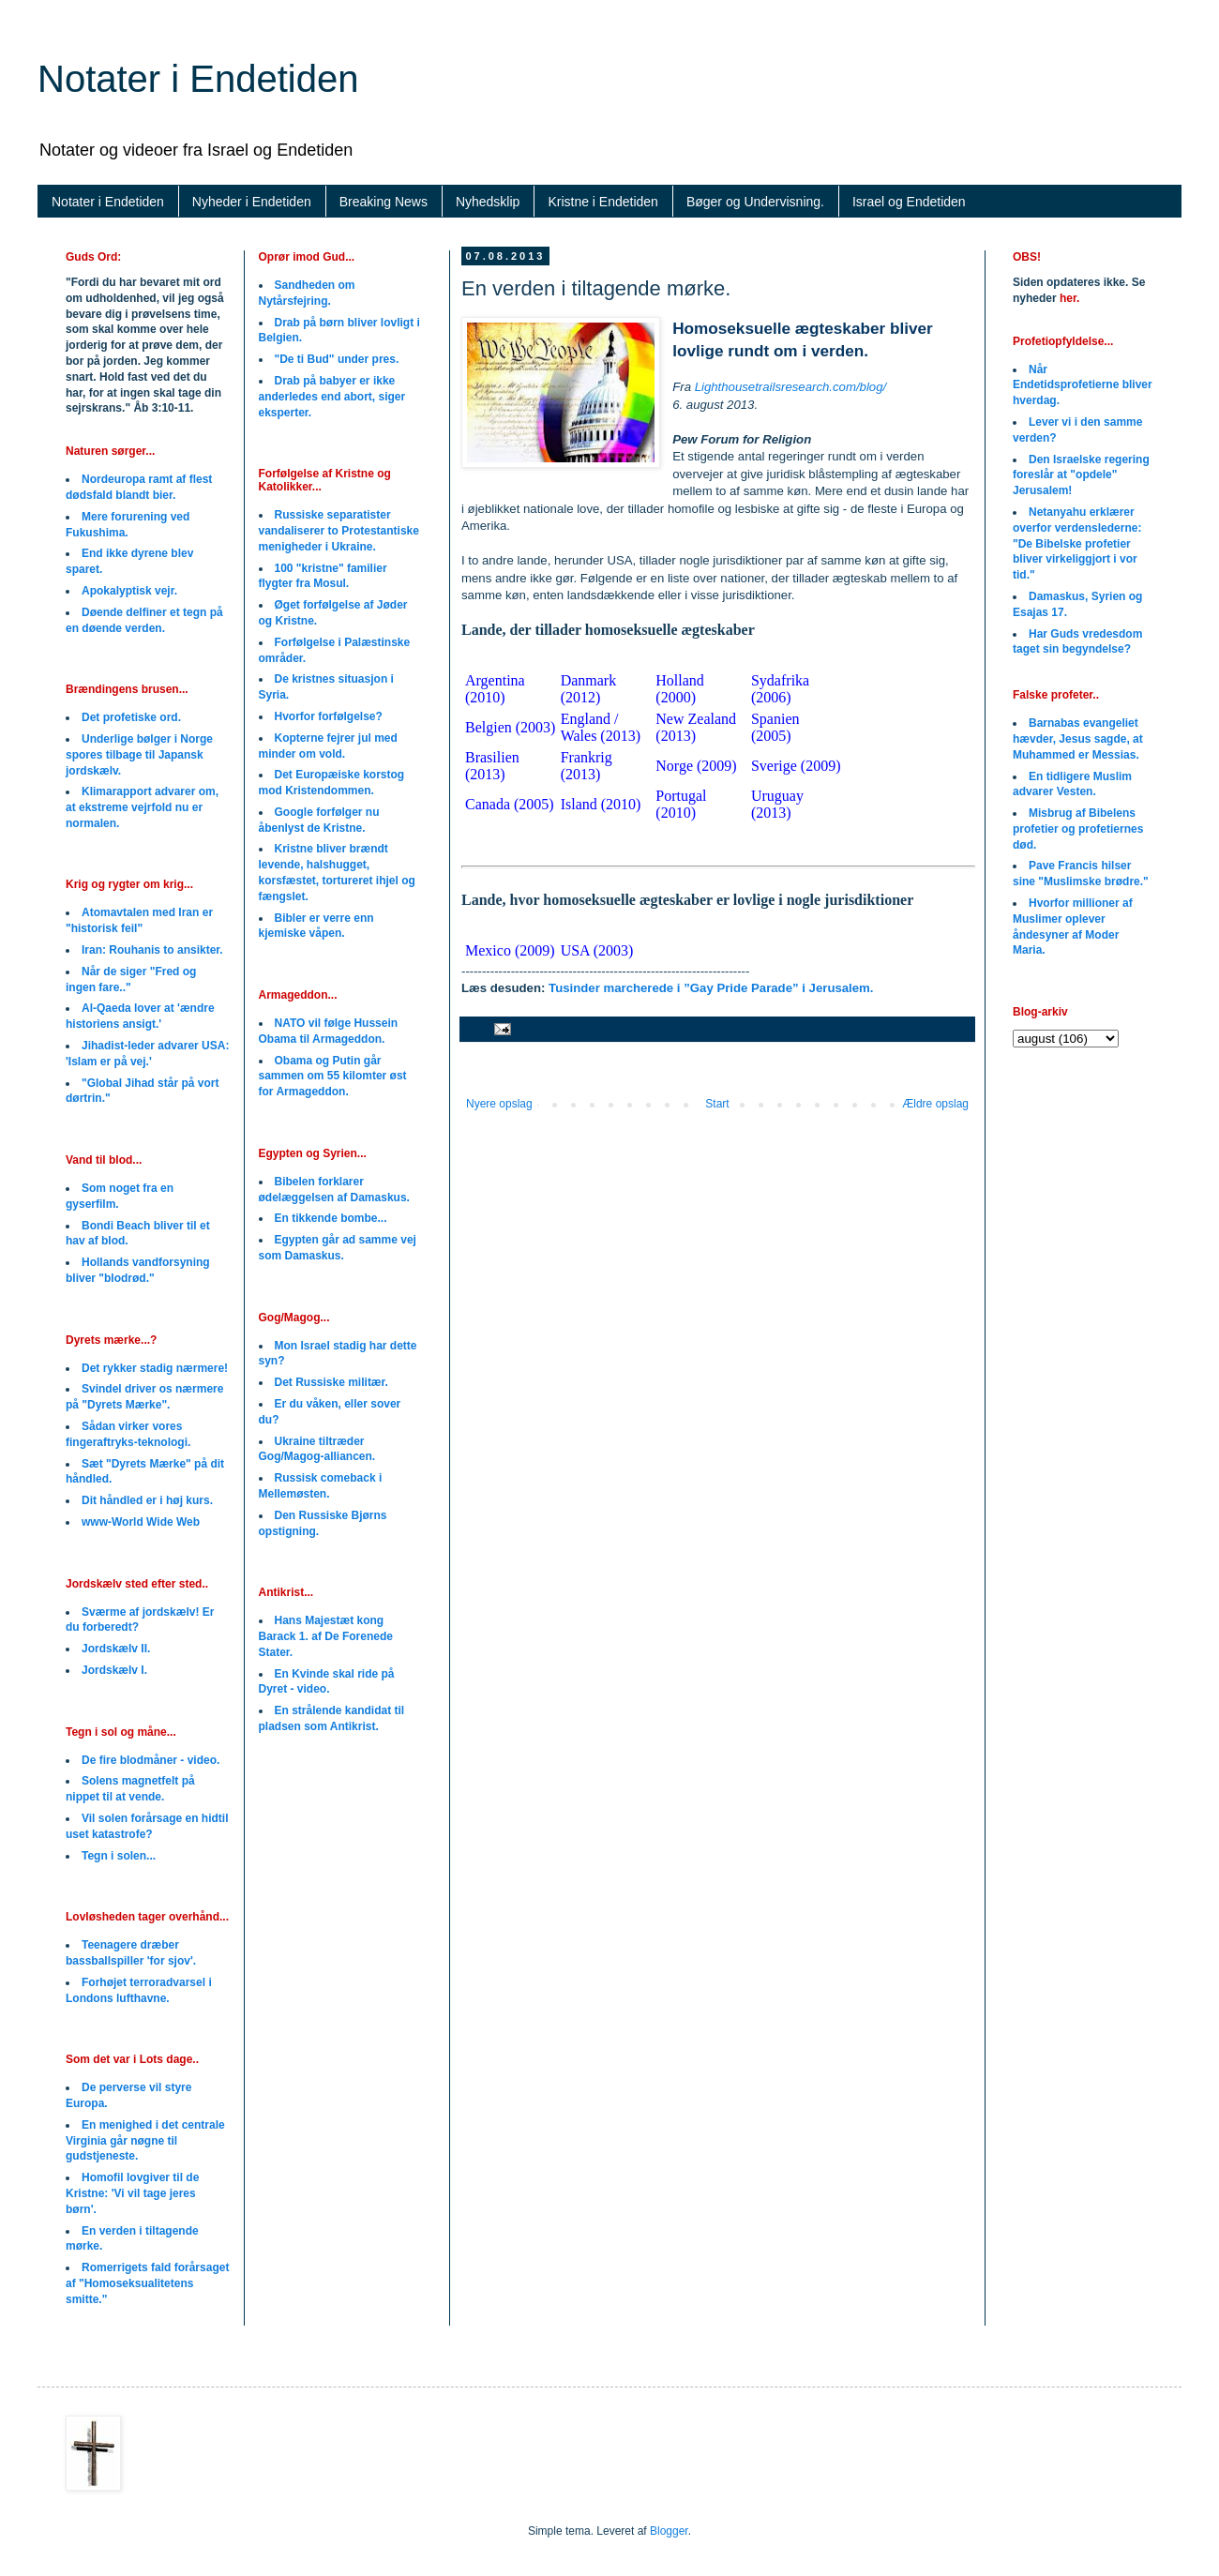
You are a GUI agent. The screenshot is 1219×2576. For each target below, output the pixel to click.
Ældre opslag (935, 1103)
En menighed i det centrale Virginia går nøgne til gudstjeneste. (145, 2140)
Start (717, 1103)
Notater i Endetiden (198, 78)
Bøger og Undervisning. (755, 201)
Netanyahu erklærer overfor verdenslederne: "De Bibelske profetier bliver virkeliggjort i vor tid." (1077, 543)
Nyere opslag (499, 1103)
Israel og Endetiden (909, 201)
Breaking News (383, 201)
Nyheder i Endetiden (251, 201)
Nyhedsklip (487, 201)
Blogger (669, 2531)
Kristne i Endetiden (603, 201)
